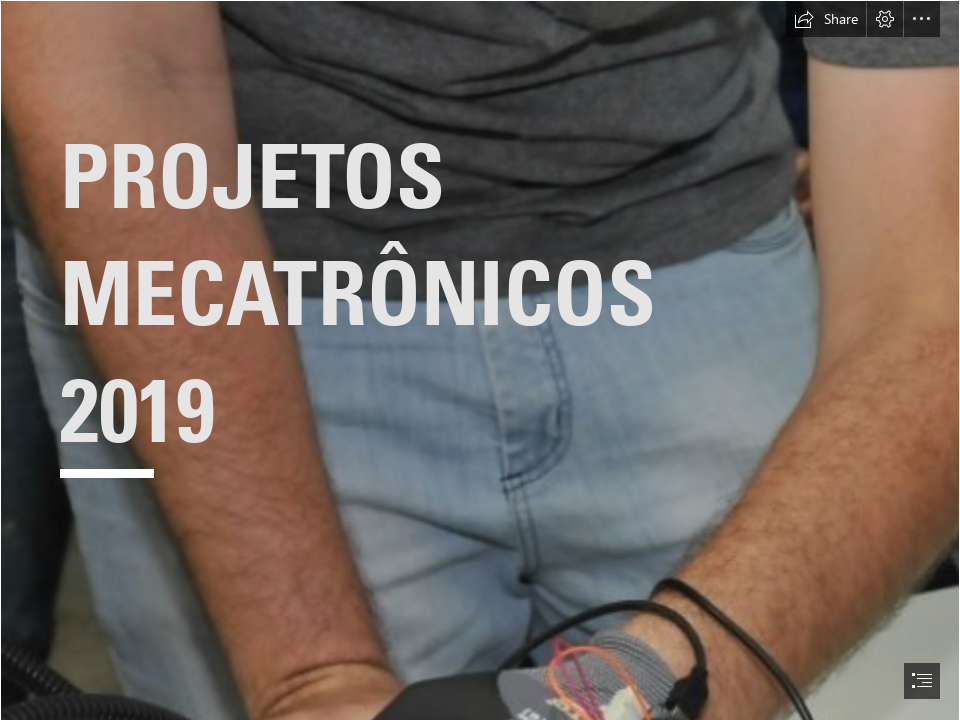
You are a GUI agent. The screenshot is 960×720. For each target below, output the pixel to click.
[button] (826, 19)
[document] (480, 360)
